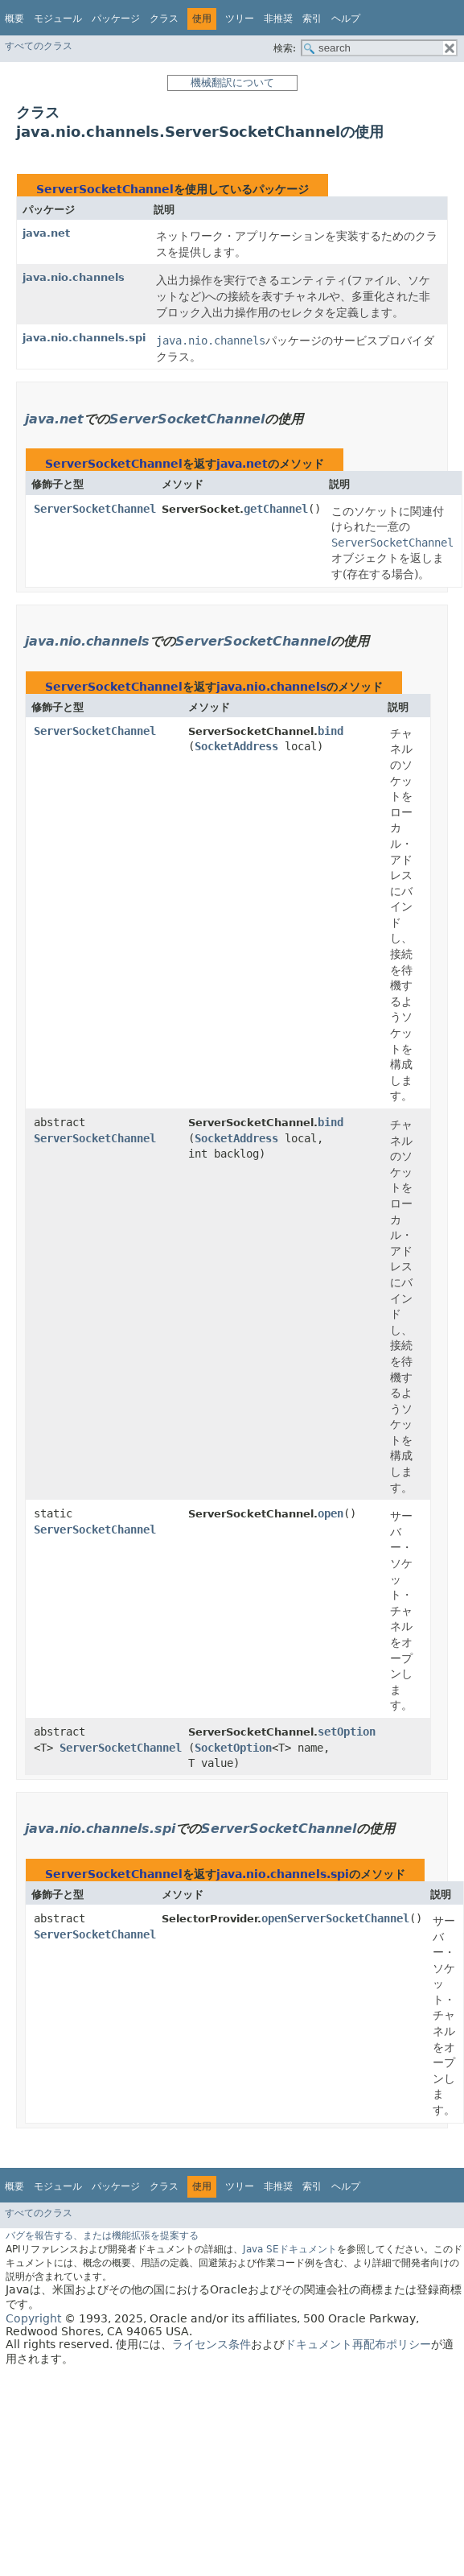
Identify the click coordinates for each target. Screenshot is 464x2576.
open (330, 1513)
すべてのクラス (38, 46)
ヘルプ (345, 18)
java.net (46, 233)
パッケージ (116, 18)
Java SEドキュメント (290, 2249)
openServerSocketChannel (335, 1918)
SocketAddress (236, 746)
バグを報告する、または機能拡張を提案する (102, 2235)
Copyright (33, 2318)
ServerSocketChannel (105, 189)
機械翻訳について (232, 82)
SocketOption (233, 1747)
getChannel (276, 508)
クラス (164, 18)
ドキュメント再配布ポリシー (358, 2344)
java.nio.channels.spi (84, 338)
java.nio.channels (74, 277)
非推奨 (278, 18)
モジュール (58, 18)
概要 (14, 18)
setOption (347, 1731)
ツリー (239, 18)
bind (330, 730)
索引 (312, 18)
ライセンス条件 (211, 2344)
